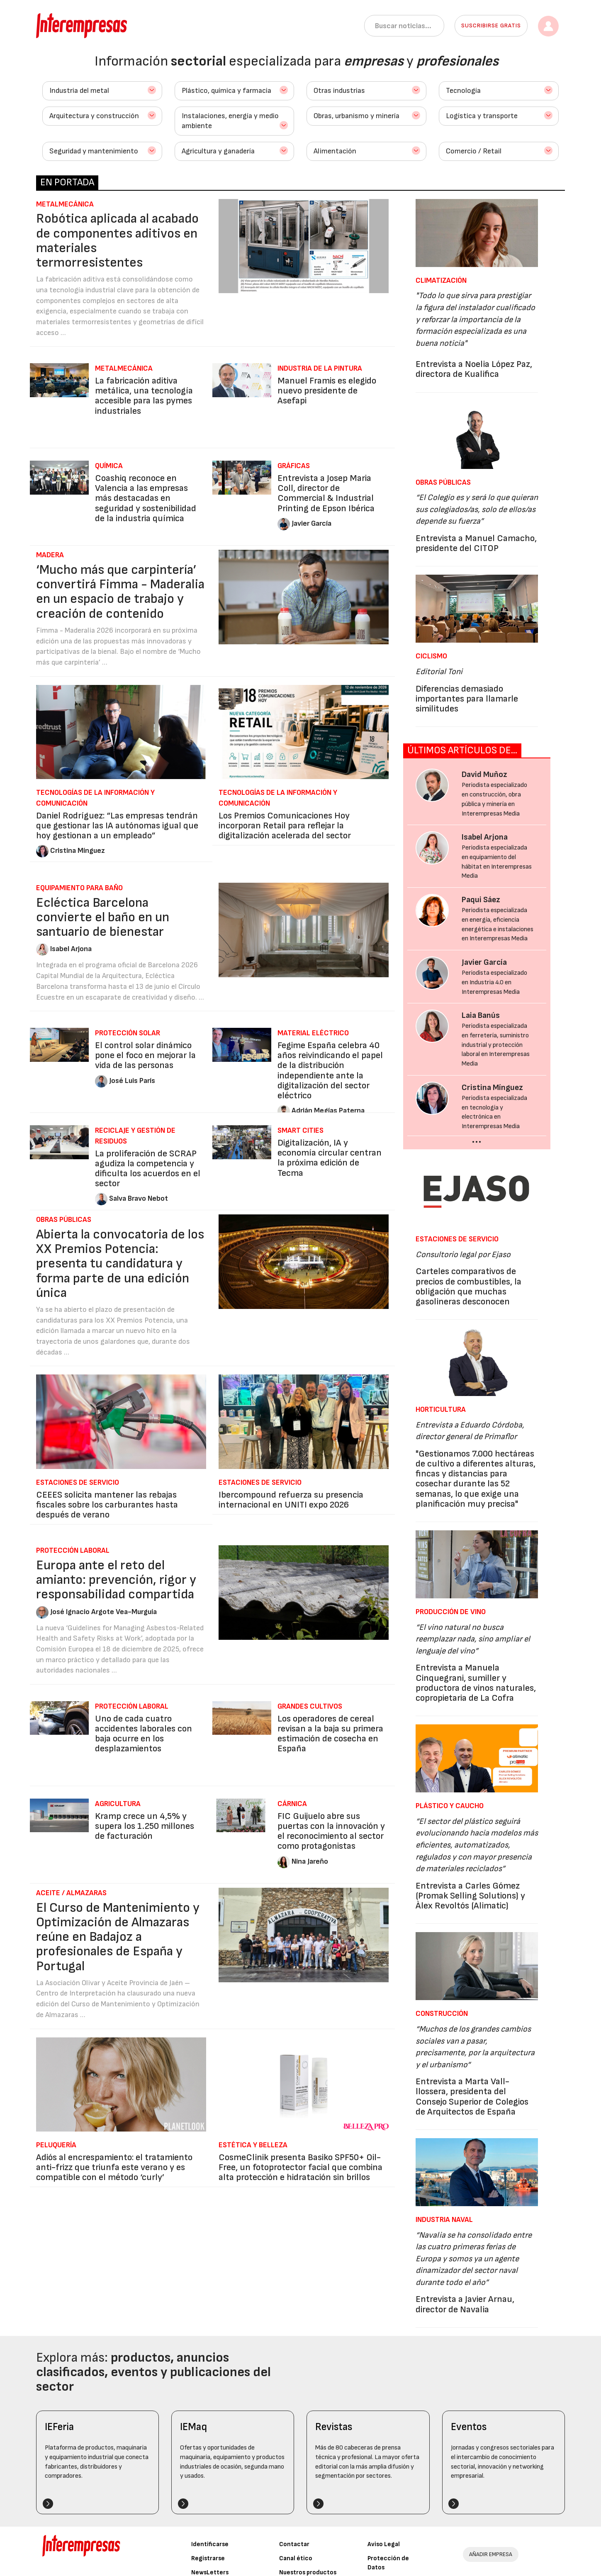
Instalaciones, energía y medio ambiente (230, 121)
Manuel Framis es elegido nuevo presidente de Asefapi (326, 390)
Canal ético (295, 2558)
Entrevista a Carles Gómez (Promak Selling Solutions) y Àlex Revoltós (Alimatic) (470, 1895)
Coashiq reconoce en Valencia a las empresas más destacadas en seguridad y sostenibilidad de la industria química (145, 498)
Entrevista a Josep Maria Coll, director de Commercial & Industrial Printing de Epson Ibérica (326, 493)
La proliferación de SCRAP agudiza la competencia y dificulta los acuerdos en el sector (147, 1169)
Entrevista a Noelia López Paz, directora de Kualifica (474, 369)
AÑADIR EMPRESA (490, 2554)
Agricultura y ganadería (218, 151)
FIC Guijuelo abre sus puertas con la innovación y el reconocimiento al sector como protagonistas (331, 1831)
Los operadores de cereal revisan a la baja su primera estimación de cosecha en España (330, 1734)
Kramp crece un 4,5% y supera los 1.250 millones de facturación (144, 1826)
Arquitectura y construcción (94, 116)
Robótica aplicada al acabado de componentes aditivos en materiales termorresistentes (117, 241)
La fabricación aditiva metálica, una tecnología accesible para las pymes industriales (144, 396)
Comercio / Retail (473, 151)
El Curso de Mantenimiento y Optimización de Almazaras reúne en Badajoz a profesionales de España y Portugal (118, 1937)
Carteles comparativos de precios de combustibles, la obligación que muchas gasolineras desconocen (468, 1286)
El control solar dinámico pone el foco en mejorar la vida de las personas (145, 1055)
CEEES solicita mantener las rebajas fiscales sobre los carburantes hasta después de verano (107, 1504)
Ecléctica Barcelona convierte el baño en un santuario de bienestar (102, 917)
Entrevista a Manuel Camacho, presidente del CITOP (476, 543)
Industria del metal (79, 90)
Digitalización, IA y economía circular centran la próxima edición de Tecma (329, 1158)
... (477, 1139)
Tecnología (463, 90)
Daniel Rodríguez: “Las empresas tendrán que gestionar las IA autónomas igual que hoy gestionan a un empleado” (117, 825)
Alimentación (335, 151)
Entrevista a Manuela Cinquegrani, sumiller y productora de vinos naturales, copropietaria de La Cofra (476, 1683)
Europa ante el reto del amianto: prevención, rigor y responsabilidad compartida (116, 1579)
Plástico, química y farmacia (226, 90)
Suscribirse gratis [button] (491, 25)
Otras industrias (339, 90)
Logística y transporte (482, 116)
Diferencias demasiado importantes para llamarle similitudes (467, 698)
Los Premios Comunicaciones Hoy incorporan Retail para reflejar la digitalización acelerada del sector (285, 825)
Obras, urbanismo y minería (356, 116)
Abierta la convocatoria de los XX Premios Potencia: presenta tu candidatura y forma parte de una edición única (120, 1263)
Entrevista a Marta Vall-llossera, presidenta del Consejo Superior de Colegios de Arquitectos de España (472, 2096)
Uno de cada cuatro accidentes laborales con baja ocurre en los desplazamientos (143, 1734)
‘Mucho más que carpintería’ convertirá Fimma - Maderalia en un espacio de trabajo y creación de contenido (120, 592)
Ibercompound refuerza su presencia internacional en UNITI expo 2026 (291, 1499)
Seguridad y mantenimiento (93, 151)
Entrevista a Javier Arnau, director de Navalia (465, 2304)
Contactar (294, 2544)
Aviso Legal (383, 2544)
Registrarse (208, 2558)
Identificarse (210, 2544)
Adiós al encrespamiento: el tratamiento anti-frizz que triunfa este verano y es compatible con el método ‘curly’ (114, 2167)
